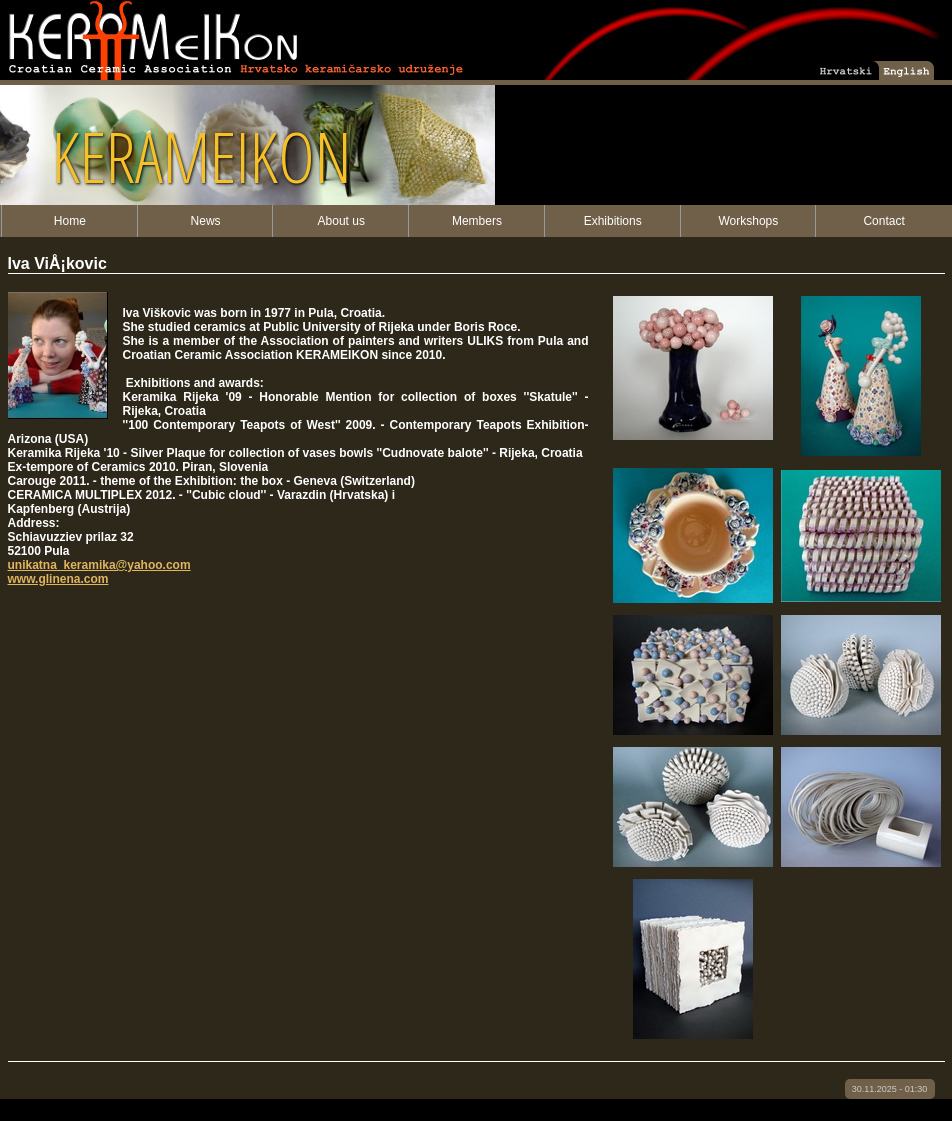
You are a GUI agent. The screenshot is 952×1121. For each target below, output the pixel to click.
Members (477, 221)
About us (341, 221)
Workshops (748, 221)
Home (70, 221)
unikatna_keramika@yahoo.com (99, 565)
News (206, 221)
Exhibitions (613, 221)
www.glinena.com (58, 579)
